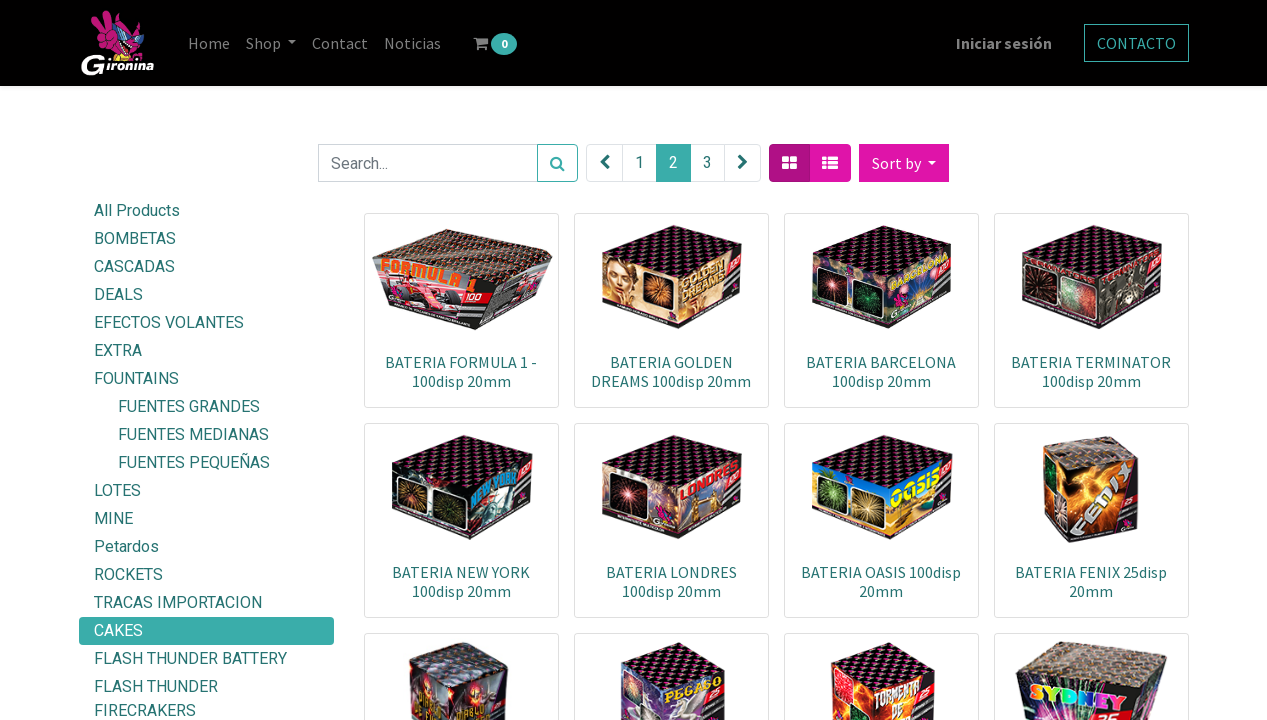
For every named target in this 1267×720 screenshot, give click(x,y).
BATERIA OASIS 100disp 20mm (881, 581)
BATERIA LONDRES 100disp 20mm (671, 581)
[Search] (557, 163)
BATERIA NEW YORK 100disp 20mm (461, 581)
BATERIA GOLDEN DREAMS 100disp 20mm (671, 371)
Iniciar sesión (1004, 43)
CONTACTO (1136, 43)
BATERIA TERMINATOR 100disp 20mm (1091, 371)
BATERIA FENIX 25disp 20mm (1091, 581)
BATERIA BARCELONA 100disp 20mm (881, 371)
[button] (904, 163)
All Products (137, 210)
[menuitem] (209, 43)
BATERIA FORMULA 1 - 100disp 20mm (461, 371)
